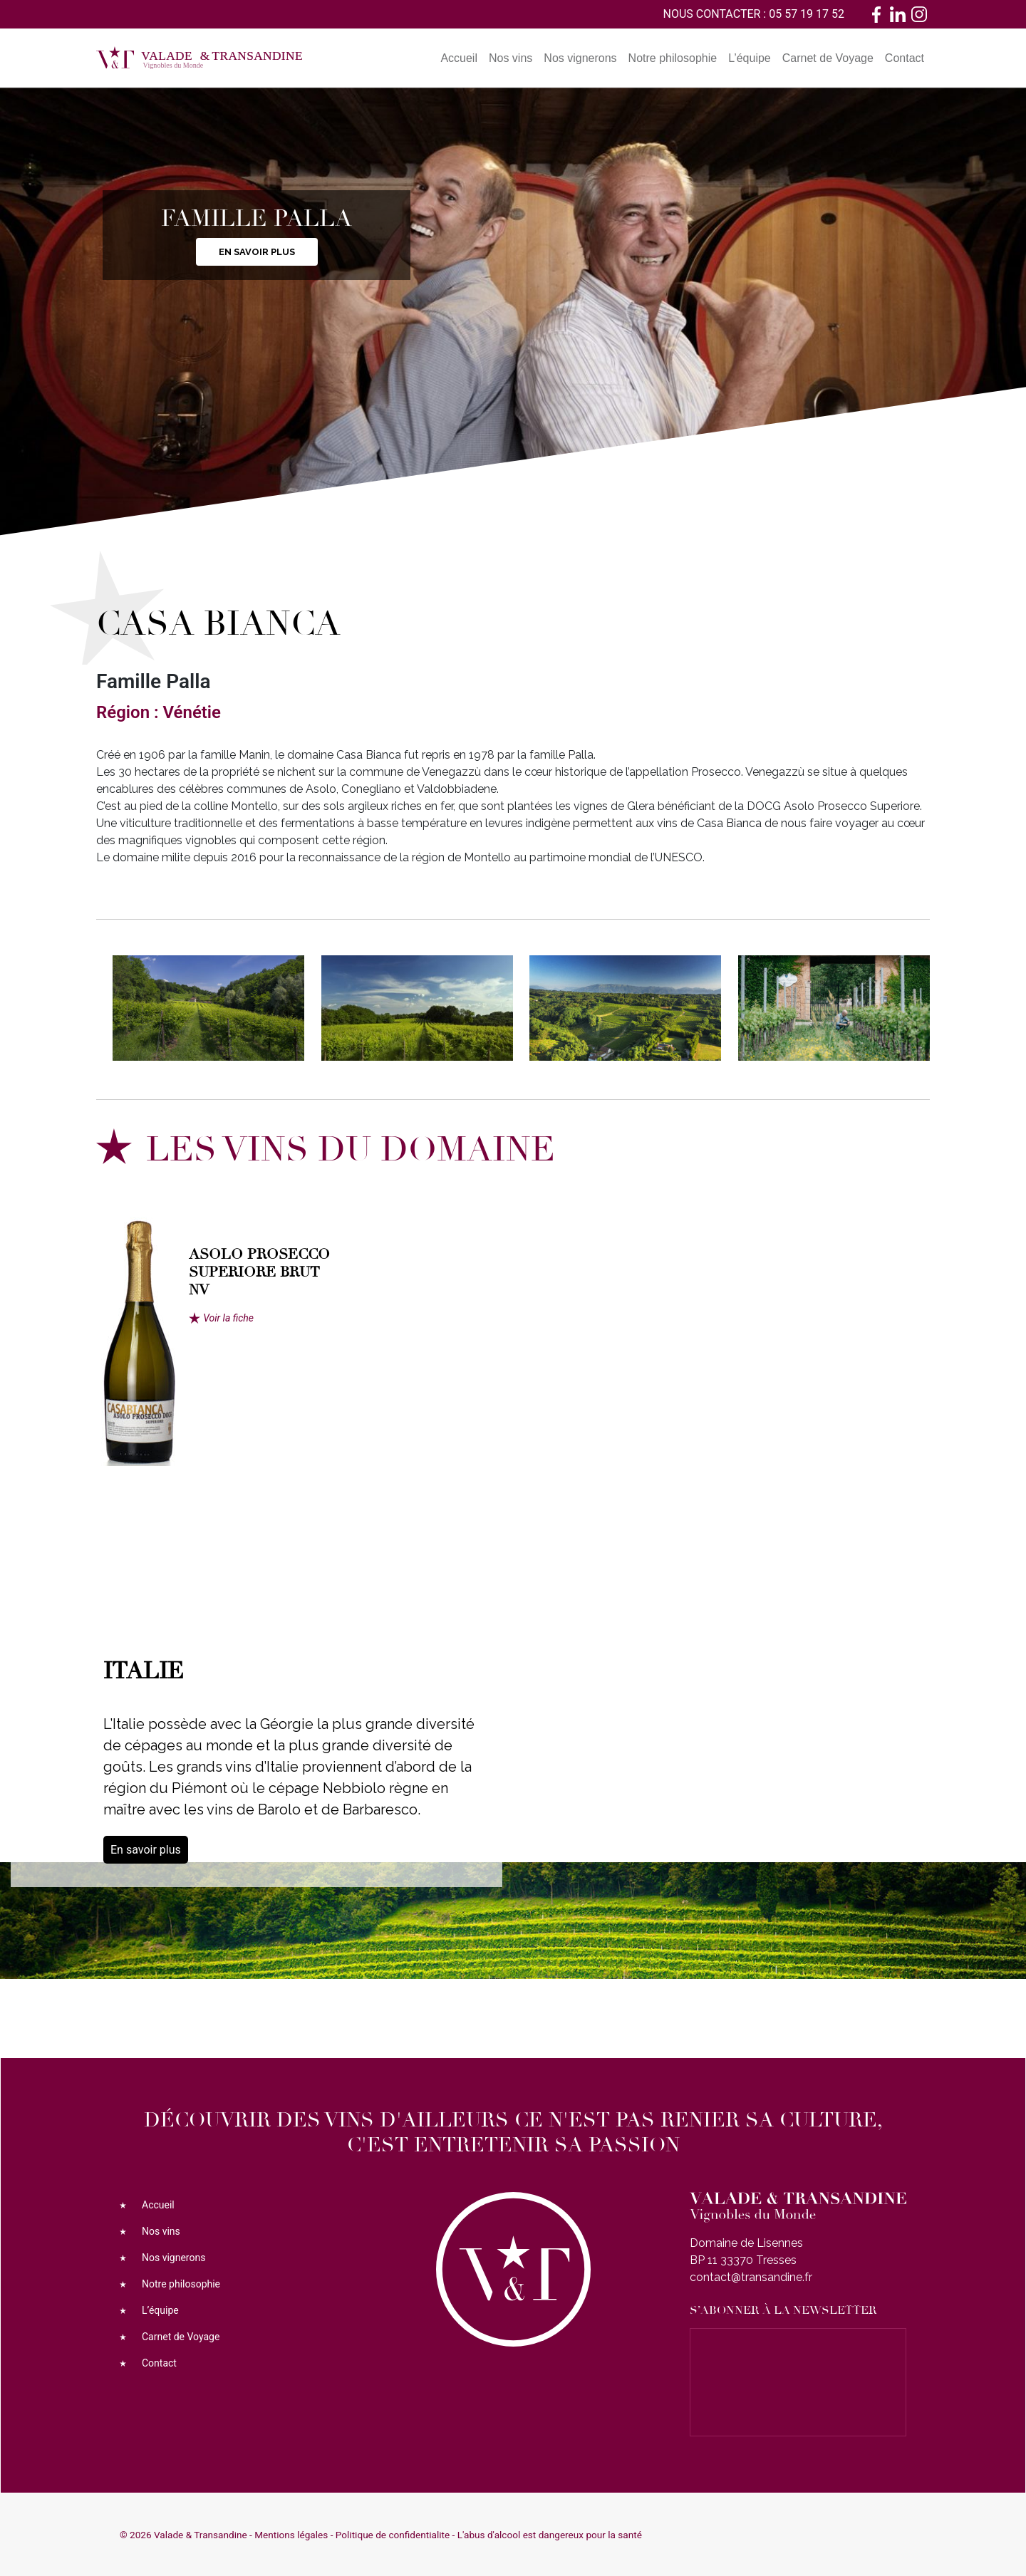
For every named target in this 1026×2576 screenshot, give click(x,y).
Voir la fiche (228, 1318)
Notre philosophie (672, 58)
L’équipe (749, 58)
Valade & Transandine (200, 2534)
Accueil (458, 58)
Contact (904, 58)
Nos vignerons (580, 58)
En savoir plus (257, 251)
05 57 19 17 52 (806, 14)
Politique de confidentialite (393, 2534)
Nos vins (510, 58)
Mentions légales (291, 2534)
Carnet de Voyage (828, 58)
